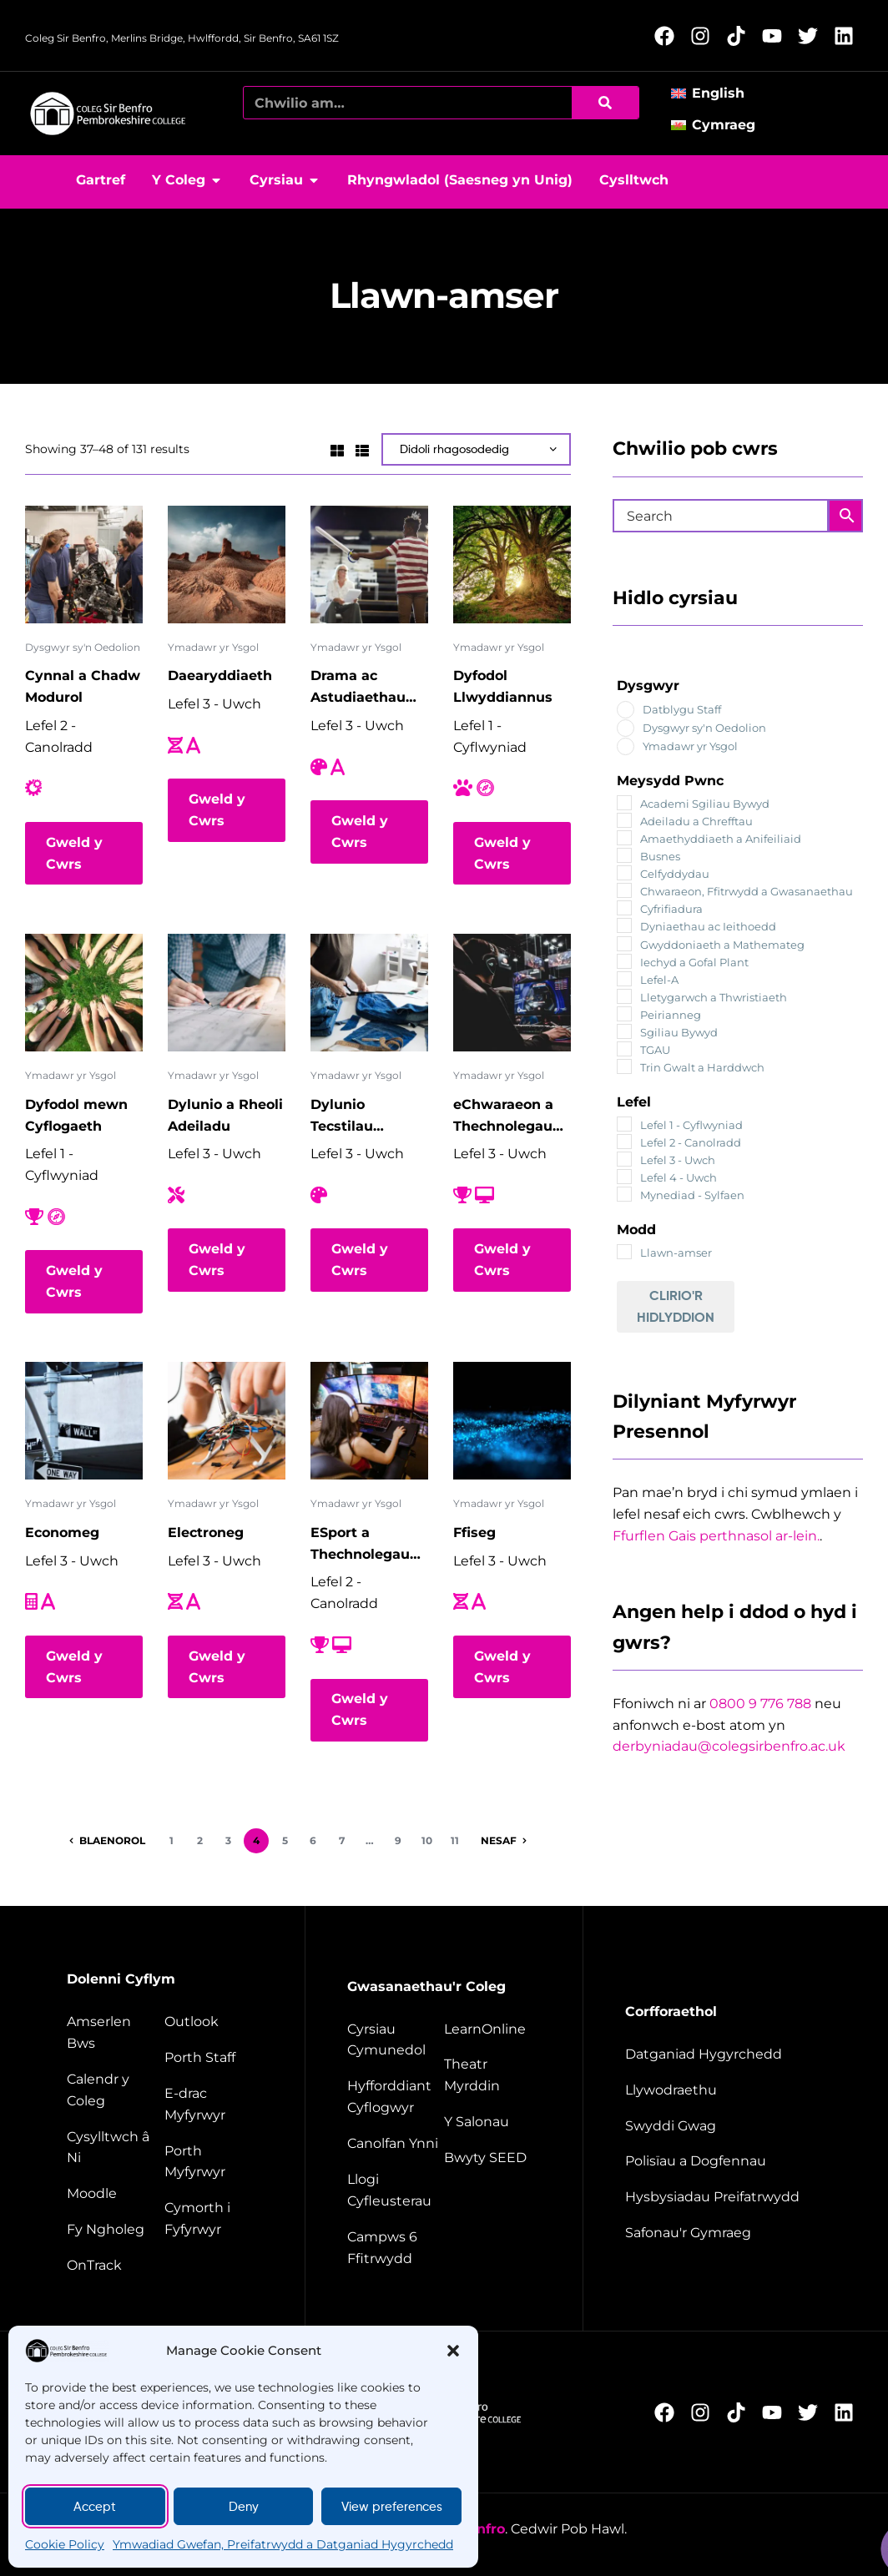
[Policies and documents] (721, 2161)
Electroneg (206, 1532)
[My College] (113, 2230)
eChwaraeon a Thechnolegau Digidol (503, 1116)
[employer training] (393, 2097)
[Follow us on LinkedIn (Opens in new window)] (848, 36)
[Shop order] (476, 449)
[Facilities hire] (393, 2190)
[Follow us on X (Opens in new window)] (812, 36)
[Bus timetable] (113, 2032)
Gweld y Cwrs (74, 853)
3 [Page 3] (228, 1840)
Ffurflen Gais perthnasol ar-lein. (716, 1536)
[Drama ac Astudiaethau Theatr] (369, 564)
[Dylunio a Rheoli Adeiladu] (226, 992)
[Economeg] (84, 1421)
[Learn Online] (492, 2029)
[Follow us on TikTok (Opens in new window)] (740, 36)
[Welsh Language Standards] (721, 2233)
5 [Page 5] (285, 1840)
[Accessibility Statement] (721, 2054)
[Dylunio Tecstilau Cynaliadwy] (369, 992)
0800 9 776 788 (760, 1703)
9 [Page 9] (398, 1840)
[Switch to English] (713, 93)
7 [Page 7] (342, 1840)
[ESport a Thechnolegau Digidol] (369, 1421)
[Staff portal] (213, 2058)
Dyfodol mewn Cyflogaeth (76, 1115)
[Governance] (721, 2090)
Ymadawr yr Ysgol (213, 647)
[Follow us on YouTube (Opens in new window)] (776, 36)
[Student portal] (213, 2162)
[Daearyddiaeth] (226, 564)
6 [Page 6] (313, 1840)
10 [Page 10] (426, 1840)
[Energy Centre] (393, 2144)
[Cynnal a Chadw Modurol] (84, 564)
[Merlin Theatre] (492, 2075)
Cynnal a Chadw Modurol (82, 686)
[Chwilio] (605, 102)
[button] (453, 2350)
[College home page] (108, 113)
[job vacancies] (721, 2126)
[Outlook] (213, 2022)
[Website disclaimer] (721, 2197)
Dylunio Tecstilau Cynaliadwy (351, 1116)
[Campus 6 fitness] (393, 2248)
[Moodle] (113, 2194)
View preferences (391, 2506)
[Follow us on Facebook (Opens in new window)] (669, 36)
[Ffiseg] (512, 1421)
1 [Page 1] (171, 1840)
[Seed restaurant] (492, 2158)
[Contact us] (113, 2148)
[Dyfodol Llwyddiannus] (512, 564)
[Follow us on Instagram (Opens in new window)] (704, 36)
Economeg (62, 1532)
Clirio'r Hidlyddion (675, 1306)
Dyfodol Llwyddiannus (502, 686)
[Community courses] (393, 2040)
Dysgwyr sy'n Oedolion (82, 647)
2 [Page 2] (200, 1840)
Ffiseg (474, 1532)
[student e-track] (213, 2104)
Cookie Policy (64, 2544)
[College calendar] (113, 2090)
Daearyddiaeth (220, 675)
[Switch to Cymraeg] (718, 125)
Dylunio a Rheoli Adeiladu (225, 1115)
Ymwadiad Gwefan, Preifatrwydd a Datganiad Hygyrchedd (283, 2544)
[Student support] (213, 2219)
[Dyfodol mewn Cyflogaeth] (84, 992)
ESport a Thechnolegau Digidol (360, 1545)
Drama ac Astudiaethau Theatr (358, 688)
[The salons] (492, 2122)
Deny (244, 2506)
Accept (94, 2506)
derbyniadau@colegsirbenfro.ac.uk (729, 1746)
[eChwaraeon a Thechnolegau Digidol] (512, 992)
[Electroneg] (226, 1421)
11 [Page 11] (455, 1840)
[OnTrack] (113, 2265)
